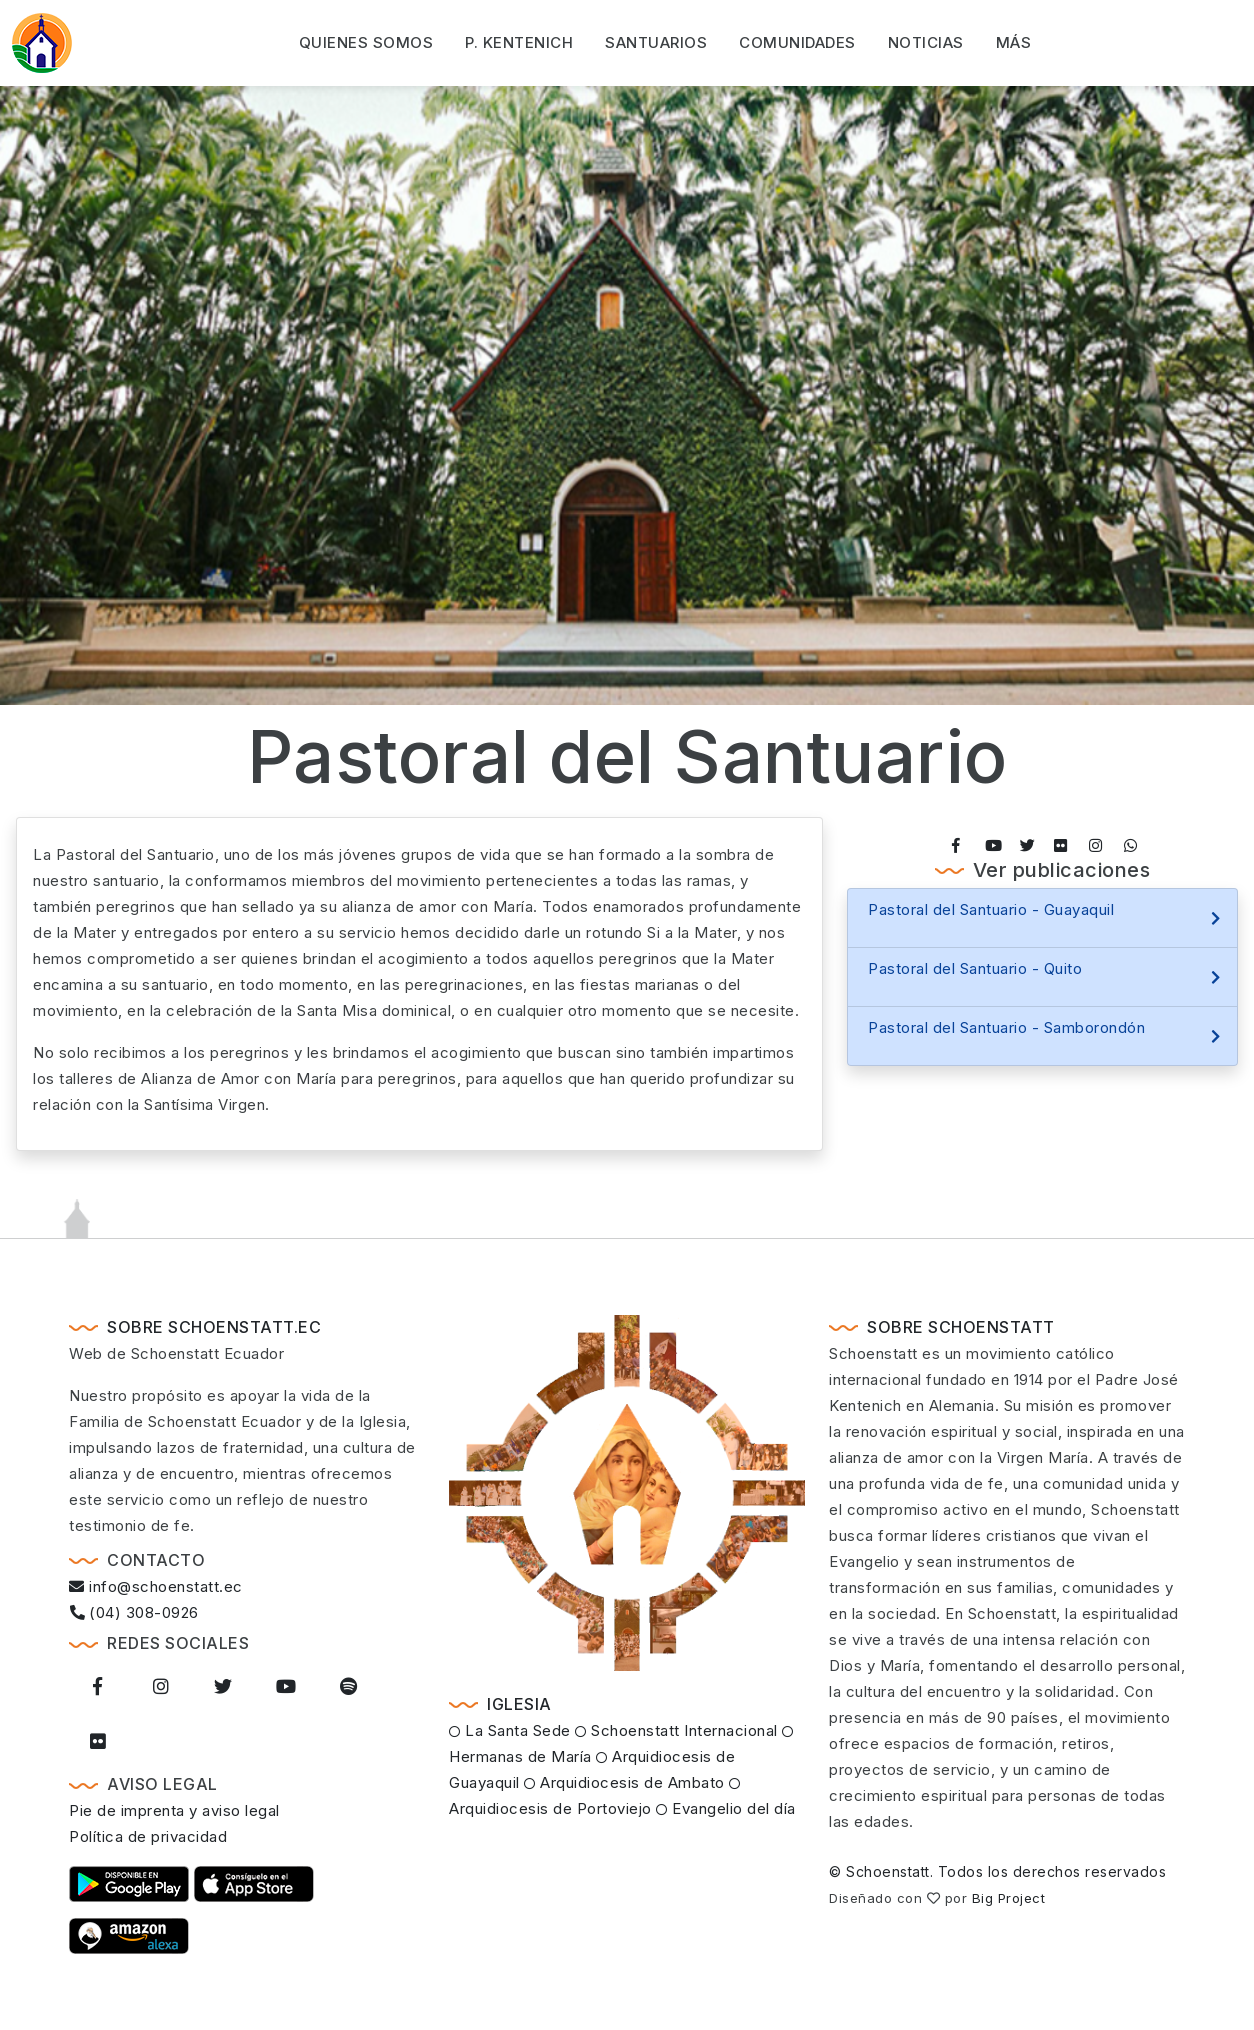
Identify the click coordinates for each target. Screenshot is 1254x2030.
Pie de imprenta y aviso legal (174, 1810)
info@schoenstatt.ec (156, 1586)
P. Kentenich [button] (519, 40)
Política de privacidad (148, 1836)
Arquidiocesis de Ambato (624, 1782)
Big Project (1009, 1898)
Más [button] (1014, 40)
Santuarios (656, 40)
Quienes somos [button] (366, 40)
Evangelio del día (726, 1808)
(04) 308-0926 (134, 1612)
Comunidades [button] (797, 40)
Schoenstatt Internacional (676, 1730)
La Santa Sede (510, 1730)
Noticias (926, 40)
